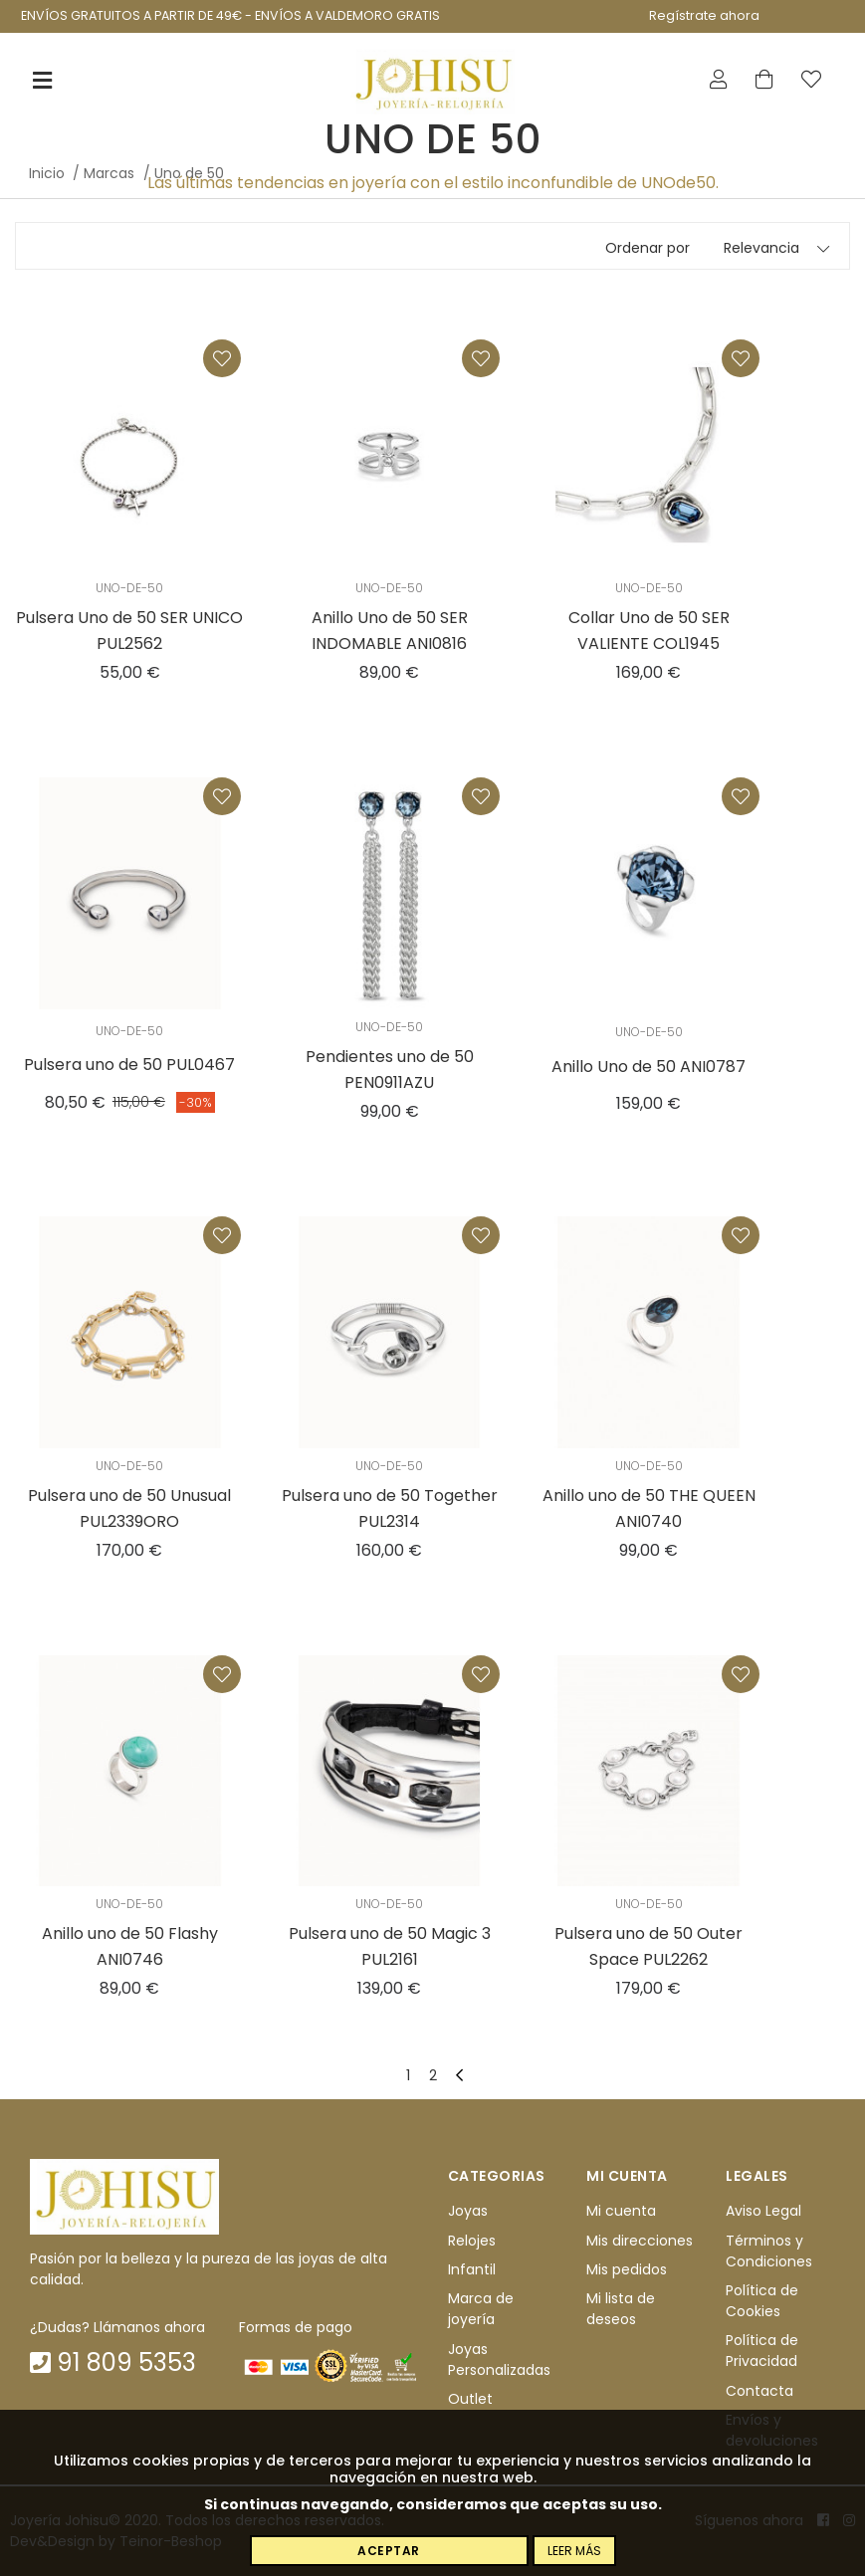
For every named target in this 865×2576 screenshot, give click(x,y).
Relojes (472, 2241)
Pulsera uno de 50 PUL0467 (129, 1064)
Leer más (574, 2550)
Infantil (472, 2269)
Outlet (470, 2399)
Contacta (759, 2391)
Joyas (468, 2211)
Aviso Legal (763, 2211)
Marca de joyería (481, 2309)
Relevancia (761, 248)
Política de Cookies (762, 2300)
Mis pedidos (626, 2269)
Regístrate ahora (704, 15)
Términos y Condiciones (769, 2251)
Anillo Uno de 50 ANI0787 (648, 1066)
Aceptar (388, 2550)
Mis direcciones (639, 2241)
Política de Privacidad (762, 2351)
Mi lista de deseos (620, 2309)
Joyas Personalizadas (499, 2359)
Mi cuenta (621, 2211)
